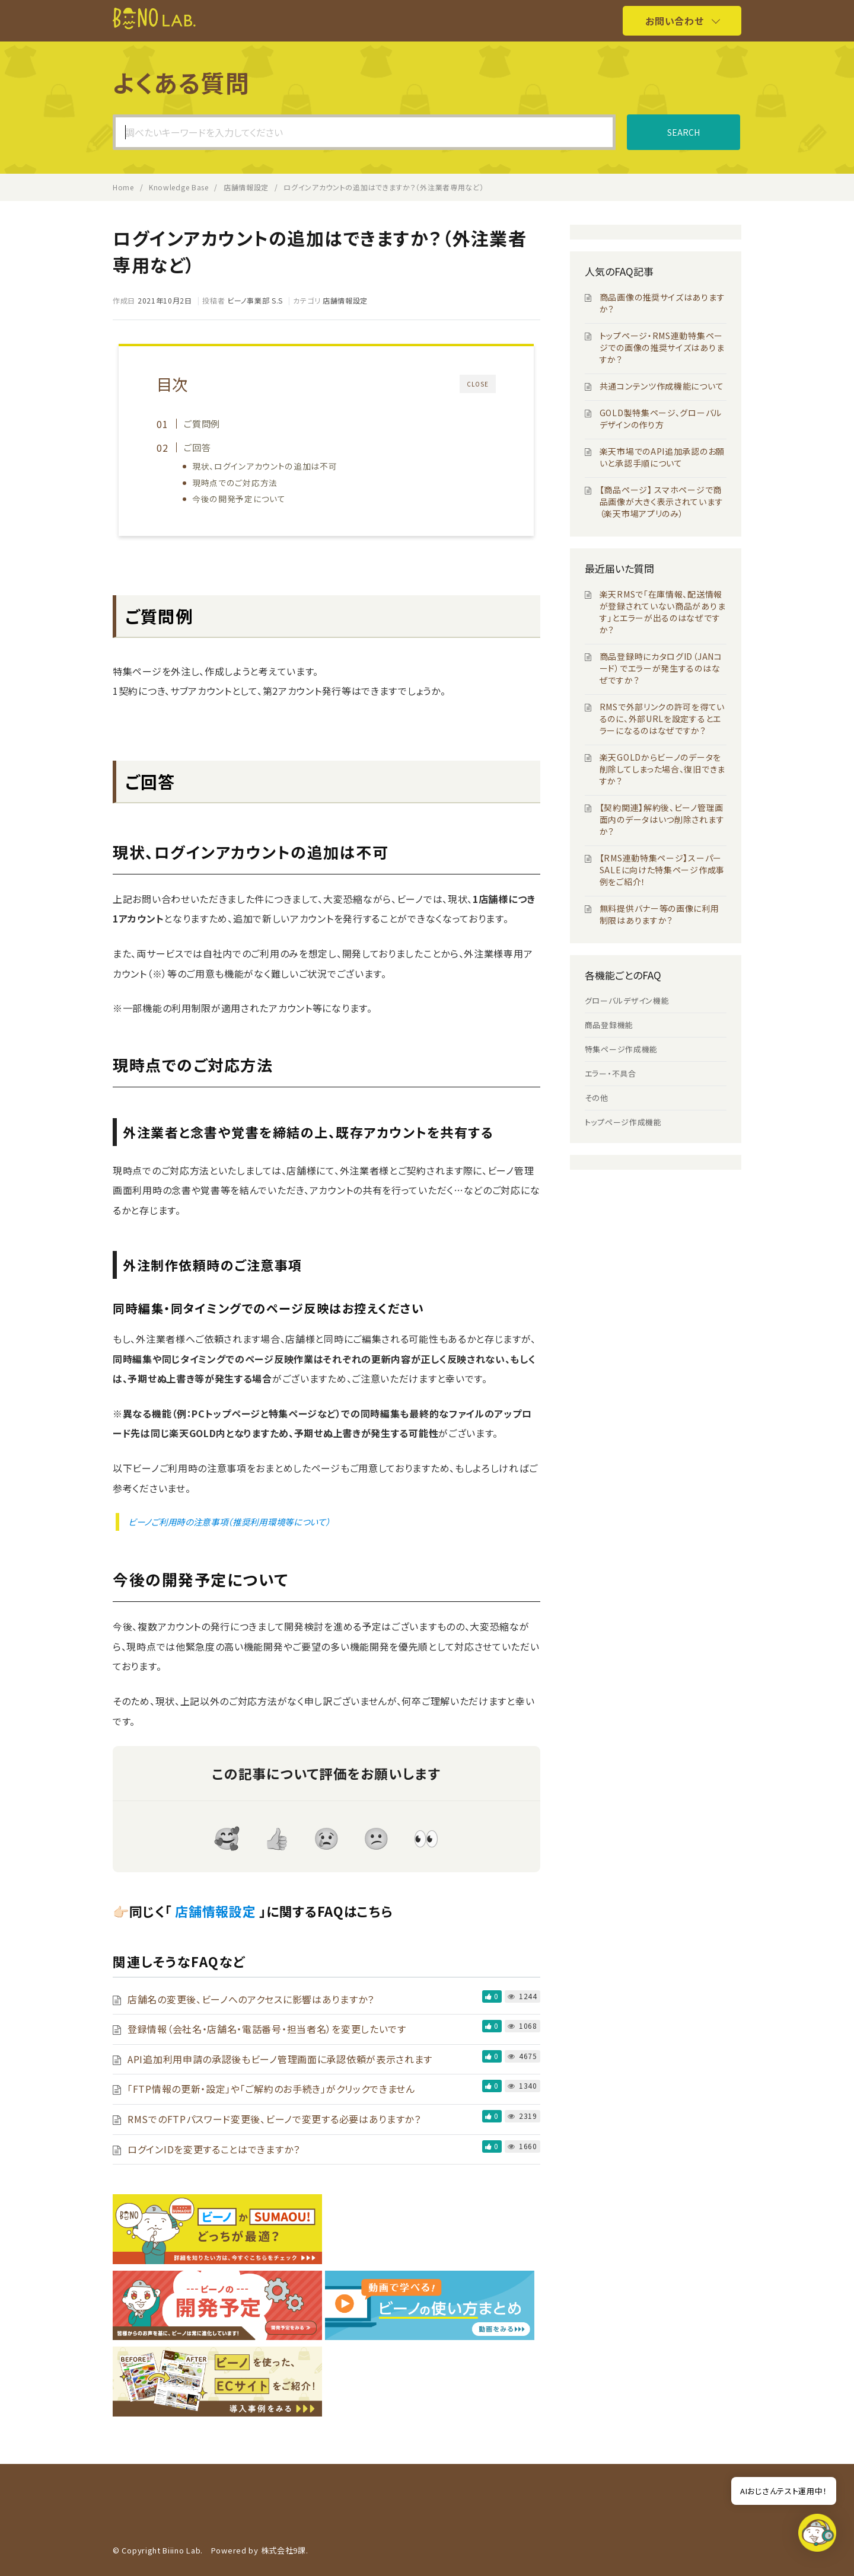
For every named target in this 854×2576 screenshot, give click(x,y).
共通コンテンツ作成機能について (662, 386)
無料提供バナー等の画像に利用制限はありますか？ (659, 914)
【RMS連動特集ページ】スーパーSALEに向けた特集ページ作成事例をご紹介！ (662, 870)
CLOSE (478, 383)
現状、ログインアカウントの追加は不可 (264, 466)
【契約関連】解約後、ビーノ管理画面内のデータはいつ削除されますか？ (662, 819)
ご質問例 (202, 423)
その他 (596, 1097)
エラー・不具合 (610, 1073)
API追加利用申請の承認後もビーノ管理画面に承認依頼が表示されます (280, 2059)
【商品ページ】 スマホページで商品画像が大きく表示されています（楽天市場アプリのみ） (662, 501)
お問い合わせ (674, 21)
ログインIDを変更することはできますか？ (214, 2149)
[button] (817, 2536)
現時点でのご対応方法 (235, 483)
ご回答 (197, 447)
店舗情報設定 (345, 300)
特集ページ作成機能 (621, 1049)
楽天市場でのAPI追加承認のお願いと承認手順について (662, 457)
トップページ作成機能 (623, 1122)
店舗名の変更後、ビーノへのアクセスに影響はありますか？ (251, 1999)
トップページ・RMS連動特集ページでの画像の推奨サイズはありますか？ (662, 347)
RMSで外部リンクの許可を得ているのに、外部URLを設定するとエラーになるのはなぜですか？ (662, 718)
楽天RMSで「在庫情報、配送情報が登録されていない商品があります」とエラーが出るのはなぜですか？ (663, 612)
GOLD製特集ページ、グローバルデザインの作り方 (661, 418)
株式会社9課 (283, 2550)
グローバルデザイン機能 (627, 1000)
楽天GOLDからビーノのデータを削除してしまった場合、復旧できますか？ (662, 769)
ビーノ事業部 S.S (255, 300)
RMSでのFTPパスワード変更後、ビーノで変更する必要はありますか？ (274, 2119)
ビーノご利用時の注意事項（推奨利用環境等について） (229, 1521)
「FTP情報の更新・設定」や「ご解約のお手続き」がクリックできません (271, 2089)
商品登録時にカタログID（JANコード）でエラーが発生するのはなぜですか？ (661, 668)
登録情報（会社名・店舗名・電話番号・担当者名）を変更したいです (267, 2029)
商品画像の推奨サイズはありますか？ (662, 303)
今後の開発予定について (239, 499)
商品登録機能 (609, 1024)
